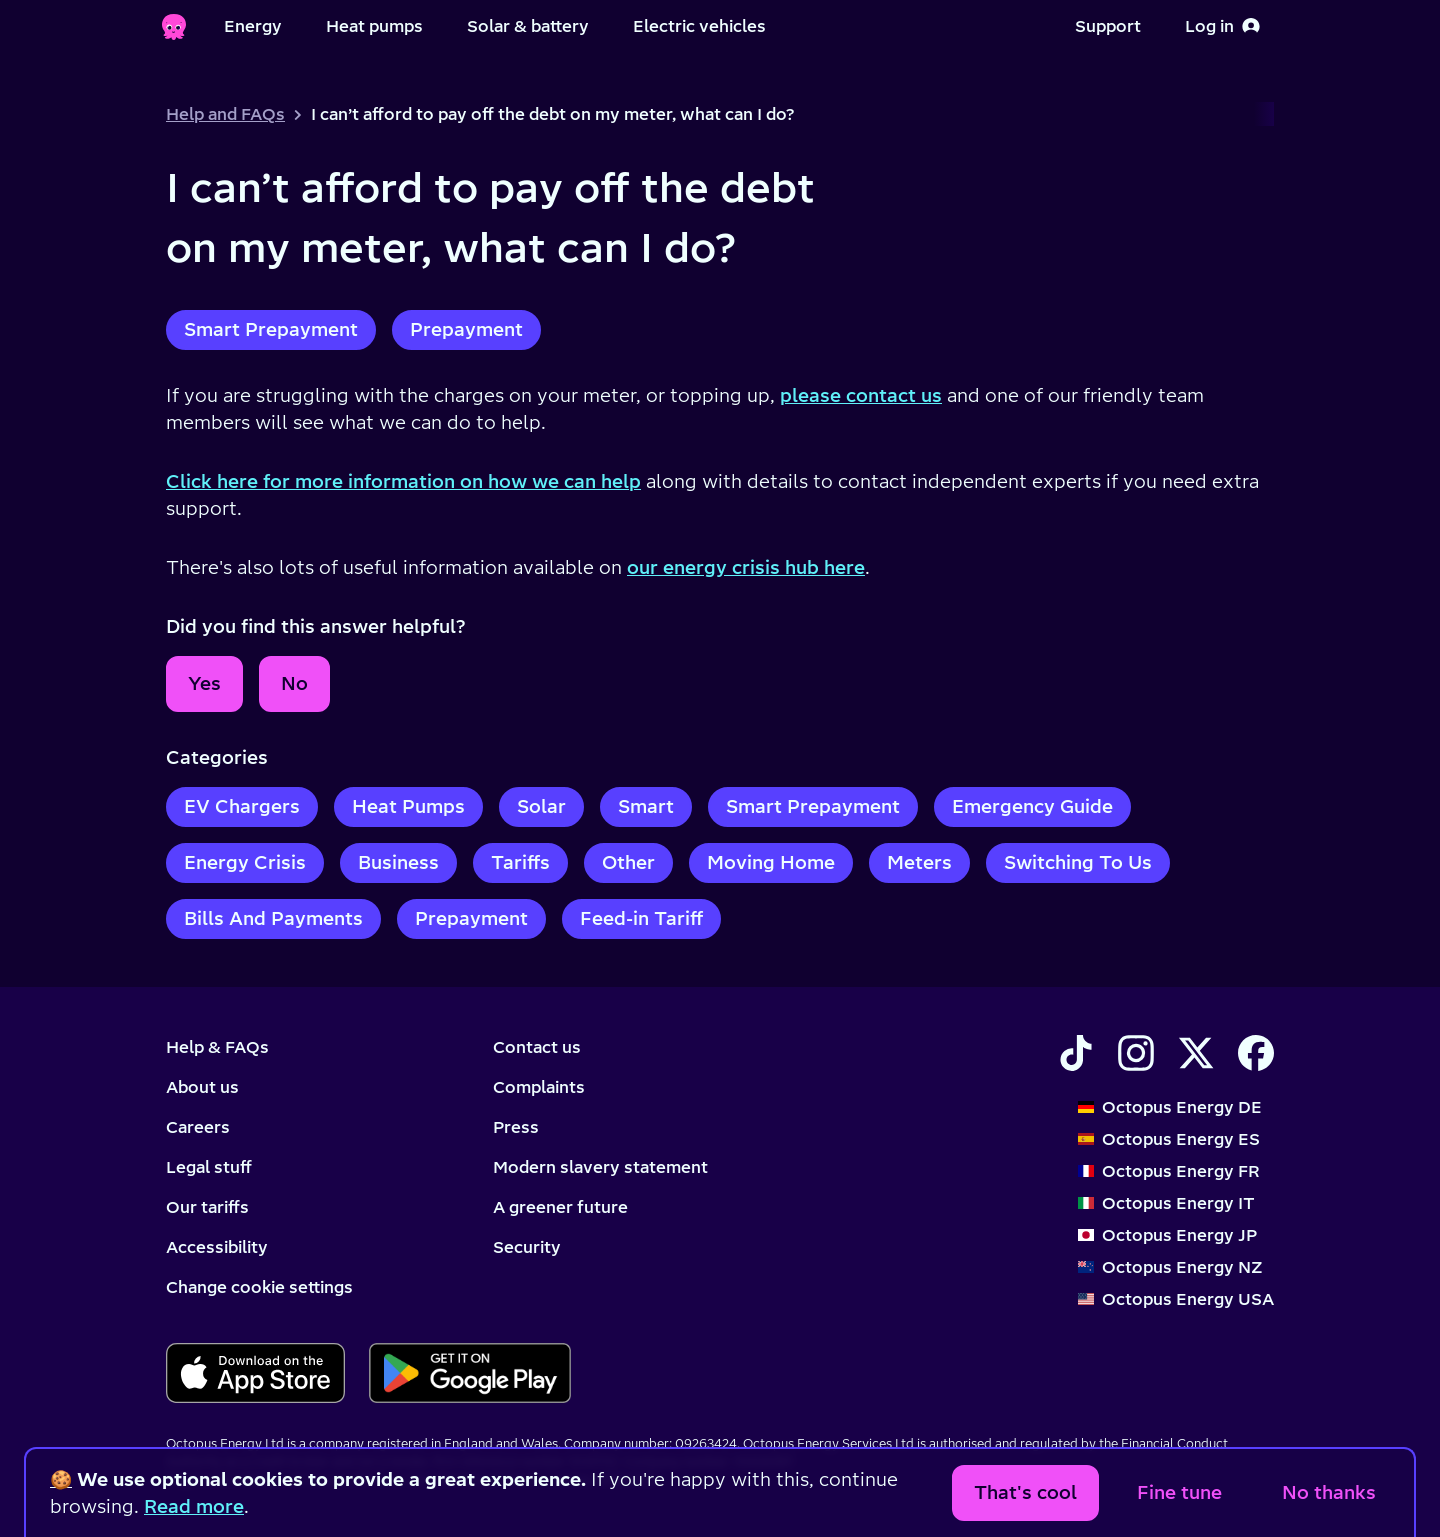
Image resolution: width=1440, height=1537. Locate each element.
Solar (541, 806)
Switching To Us (1078, 862)
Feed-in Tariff (641, 918)
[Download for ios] (255, 1373)
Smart (646, 806)
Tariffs (520, 862)
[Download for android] (469, 1373)
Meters (919, 862)
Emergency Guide (1032, 806)
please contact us (861, 395)
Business (398, 862)
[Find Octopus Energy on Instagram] (1136, 1053)
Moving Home (771, 862)
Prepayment (466, 329)
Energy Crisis (245, 862)
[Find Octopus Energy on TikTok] (1076, 1053)
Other (628, 862)
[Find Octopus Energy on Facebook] (1256, 1053)
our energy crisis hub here (746, 567)
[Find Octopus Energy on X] (1196, 1053)
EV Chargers (242, 806)
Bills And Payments (273, 918)
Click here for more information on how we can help (403, 481)
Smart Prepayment (271, 329)
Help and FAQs (225, 114)
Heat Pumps (408, 806)
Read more (194, 1506)
